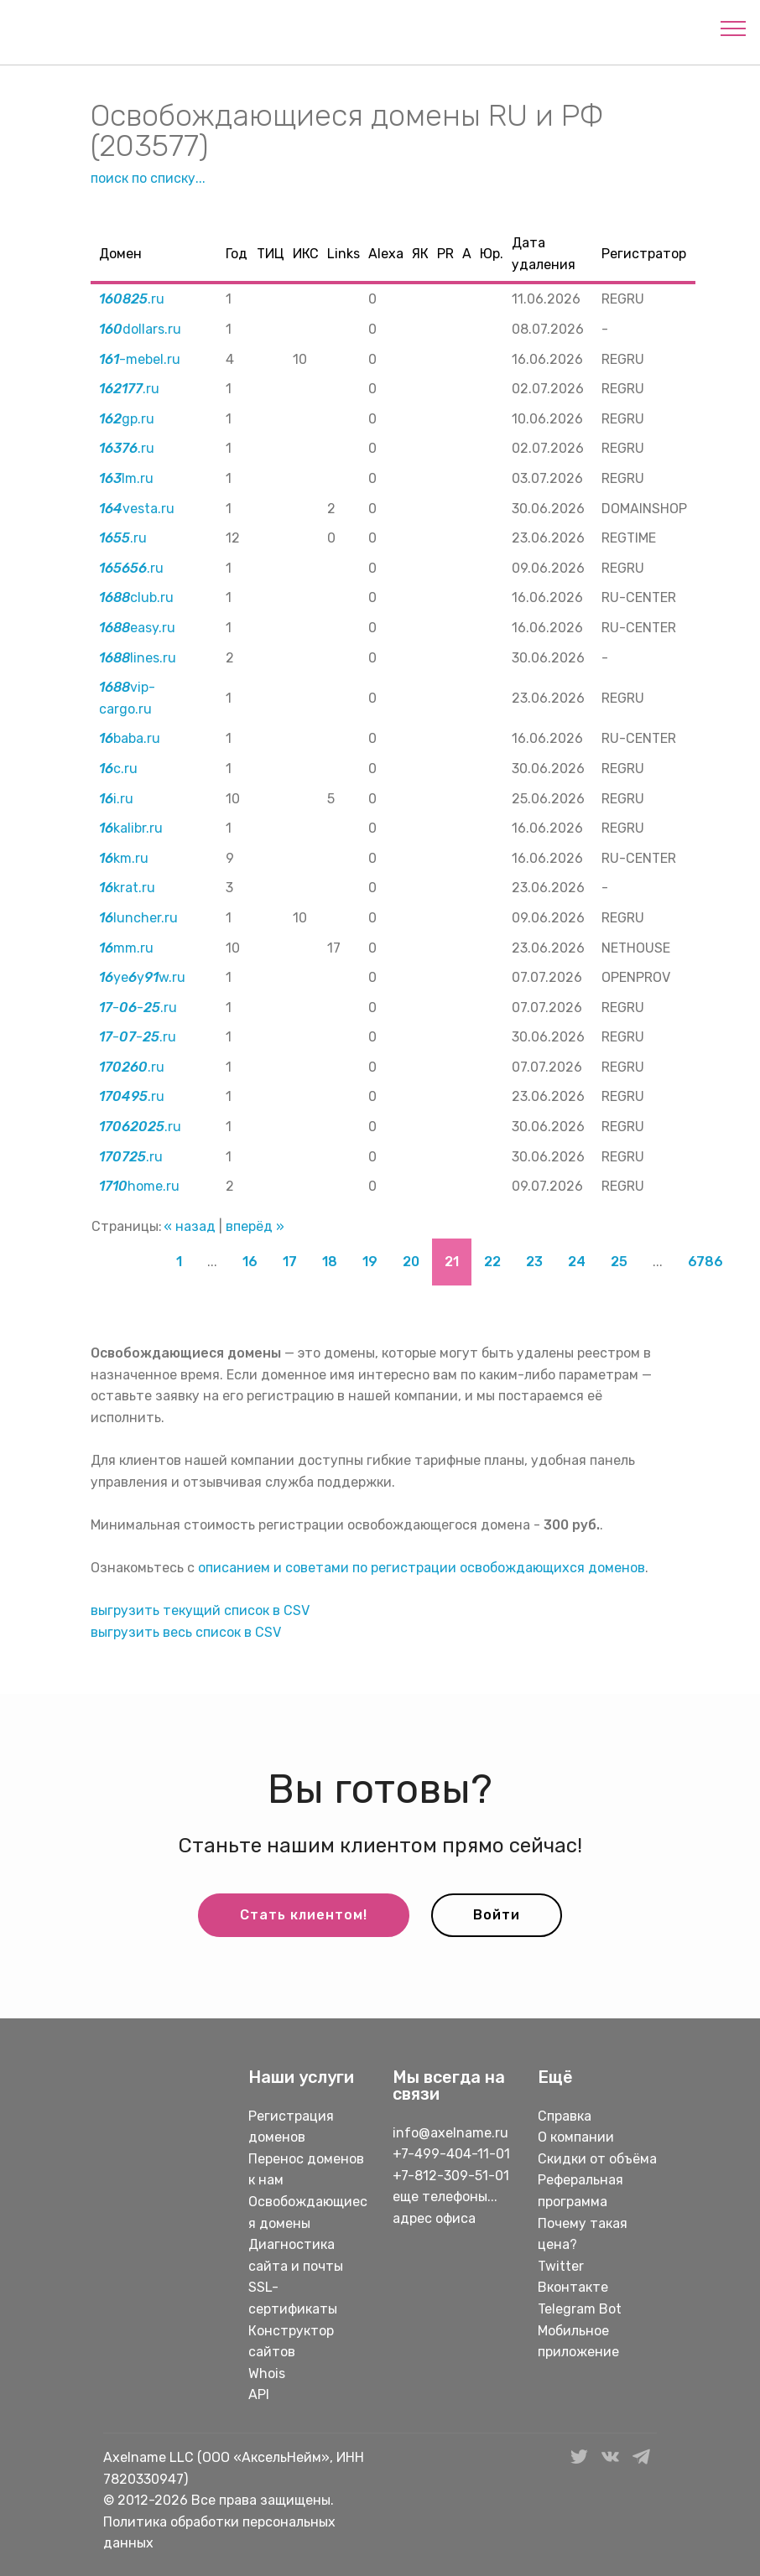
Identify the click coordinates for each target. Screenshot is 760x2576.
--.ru (138, 1007)
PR (445, 254)
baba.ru (129, 738)
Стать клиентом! (303, 1915)
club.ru (136, 597)
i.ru (116, 799)
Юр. (491, 254)
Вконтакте (573, 2287)
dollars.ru (140, 329)
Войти (496, 1915)
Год (236, 254)
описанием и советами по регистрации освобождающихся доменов (421, 1568)
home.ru (139, 1186)
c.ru (118, 768)
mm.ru (126, 948)
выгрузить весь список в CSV (186, 1632)
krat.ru (127, 888)
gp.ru (126, 419)
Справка (564, 2116)
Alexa (385, 254)
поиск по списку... (148, 178)
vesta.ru (136, 509)
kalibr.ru (131, 828)
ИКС (306, 254)
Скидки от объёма (597, 2159)
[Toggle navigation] (734, 27)
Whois (266, 2373)
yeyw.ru (142, 977)
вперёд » (255, 1226)
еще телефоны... (445, 2197)
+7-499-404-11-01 (451, 2154)
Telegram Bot (580, 2309)
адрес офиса (434, 2218)
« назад (190, 1226)
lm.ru (126, 478)
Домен (120, 254)
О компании (576, 2137)
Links (343, 254)
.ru (131, 299)
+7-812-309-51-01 (451, 2176)
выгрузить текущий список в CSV (200, 1610)
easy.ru (137, 628)
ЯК (420, 254)
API (258, 2394)
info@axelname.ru (450, 2133)
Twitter (561, 2266)
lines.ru (137, 658)
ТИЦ (270, 254)
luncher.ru (138, 918)
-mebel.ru (139, 359)
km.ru (123, 858)
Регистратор (643, 254)
